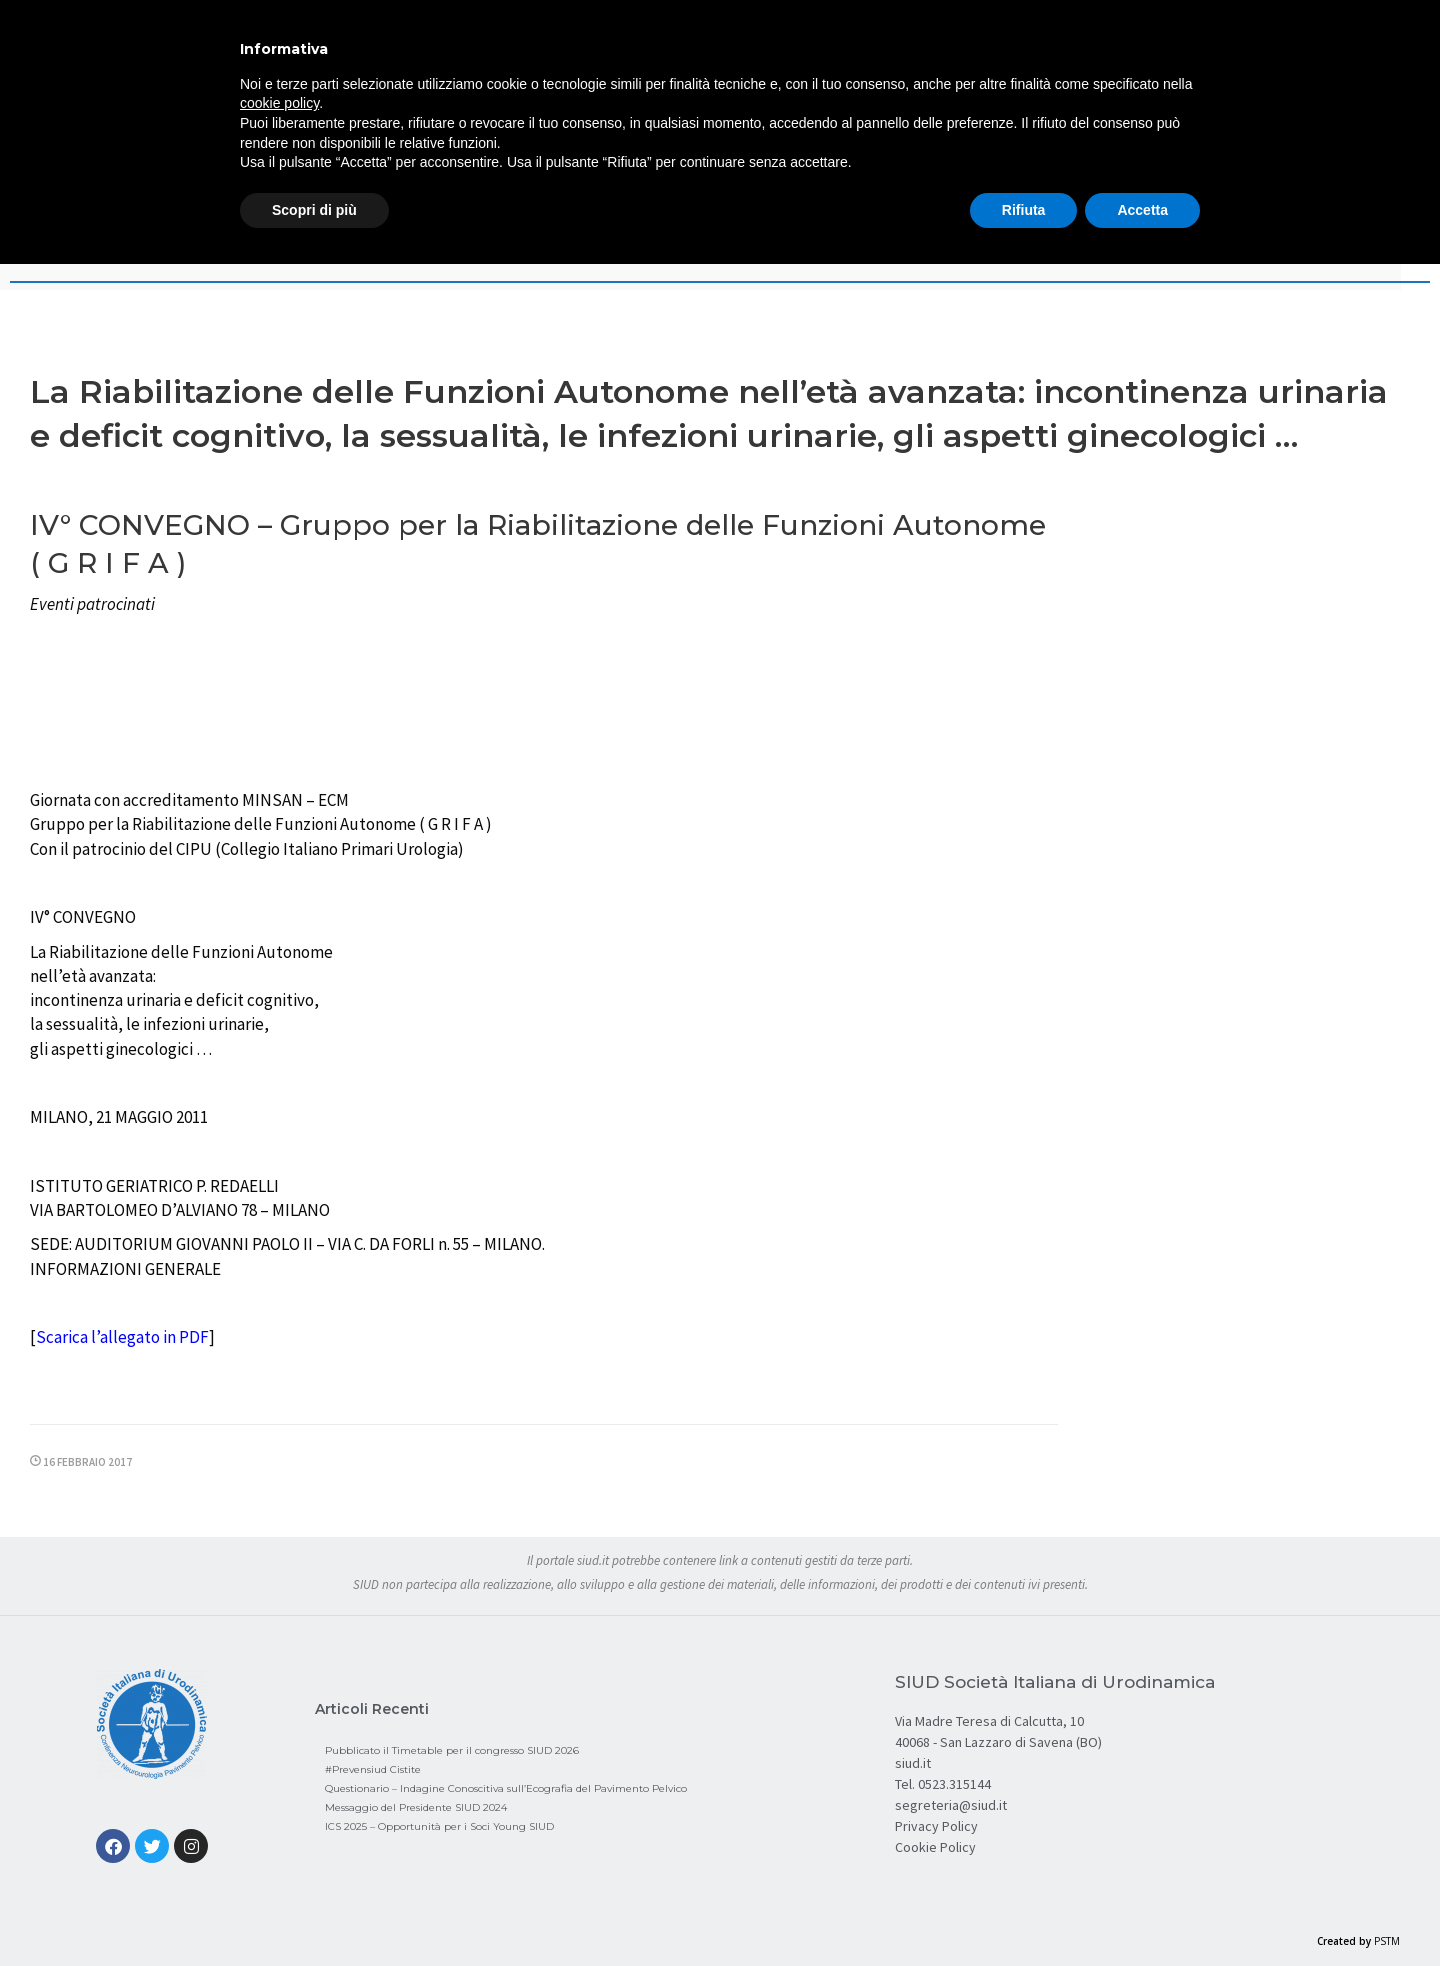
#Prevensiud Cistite (373, 1769)
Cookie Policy (935, 1847)
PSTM (1387, 1941)
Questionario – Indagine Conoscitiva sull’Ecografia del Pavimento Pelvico (506, 1788)
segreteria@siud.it (951, 1805)
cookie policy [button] (279, 103)
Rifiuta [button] (1024, 210)
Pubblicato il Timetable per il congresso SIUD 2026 (452, 1750)
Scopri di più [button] (314, 210)
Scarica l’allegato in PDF (122, 1337)
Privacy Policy (936, 1826)
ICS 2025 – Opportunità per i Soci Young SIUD (439, 1826)
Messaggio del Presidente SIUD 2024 (416, 1807)
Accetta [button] (1142, 210)
